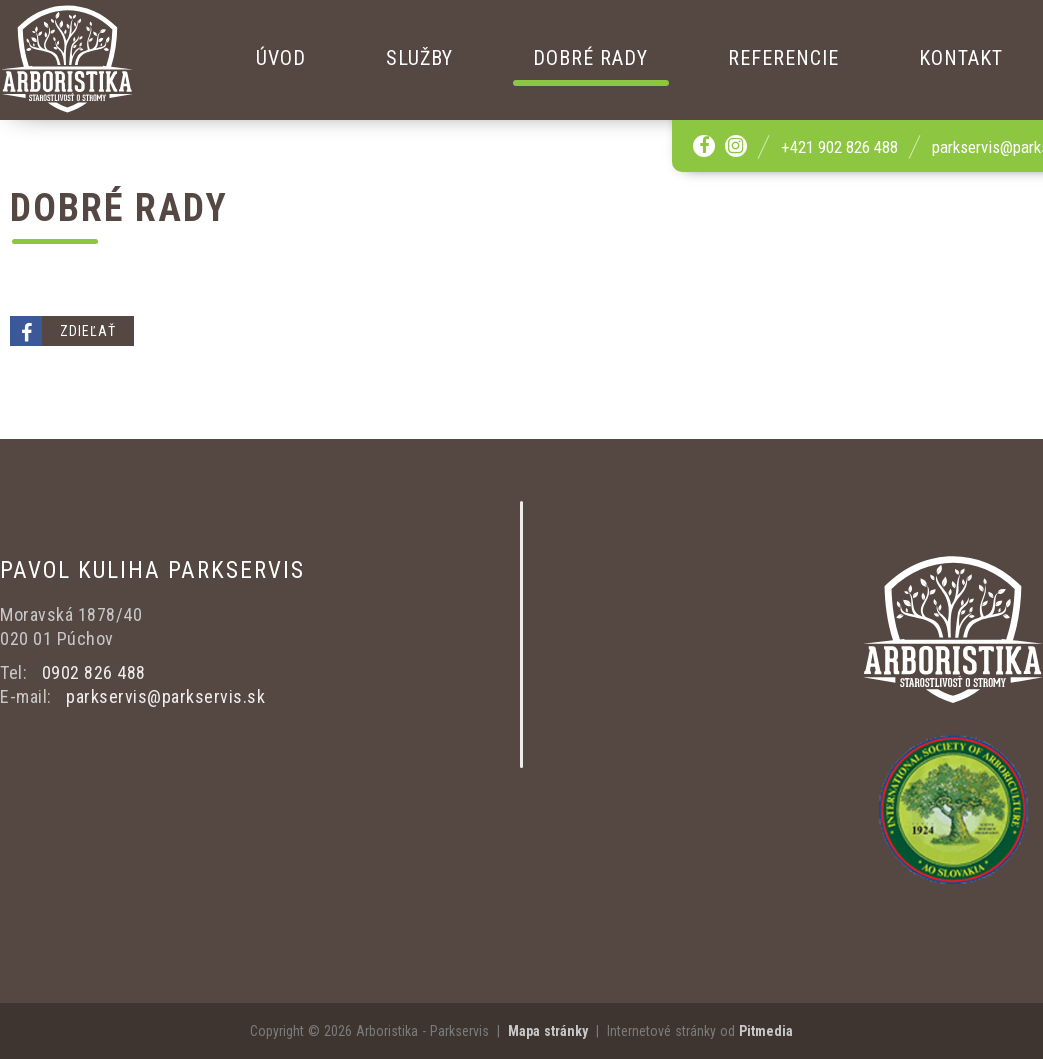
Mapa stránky (548, 1031)
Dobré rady (590, 58)
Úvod (281, 58)
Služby (419, 58)
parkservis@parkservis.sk (165, 696)
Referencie (783, 58)
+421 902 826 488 (839, 147)
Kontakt (961, 58)
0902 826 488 (94, 672)
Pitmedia (766, 1031)
